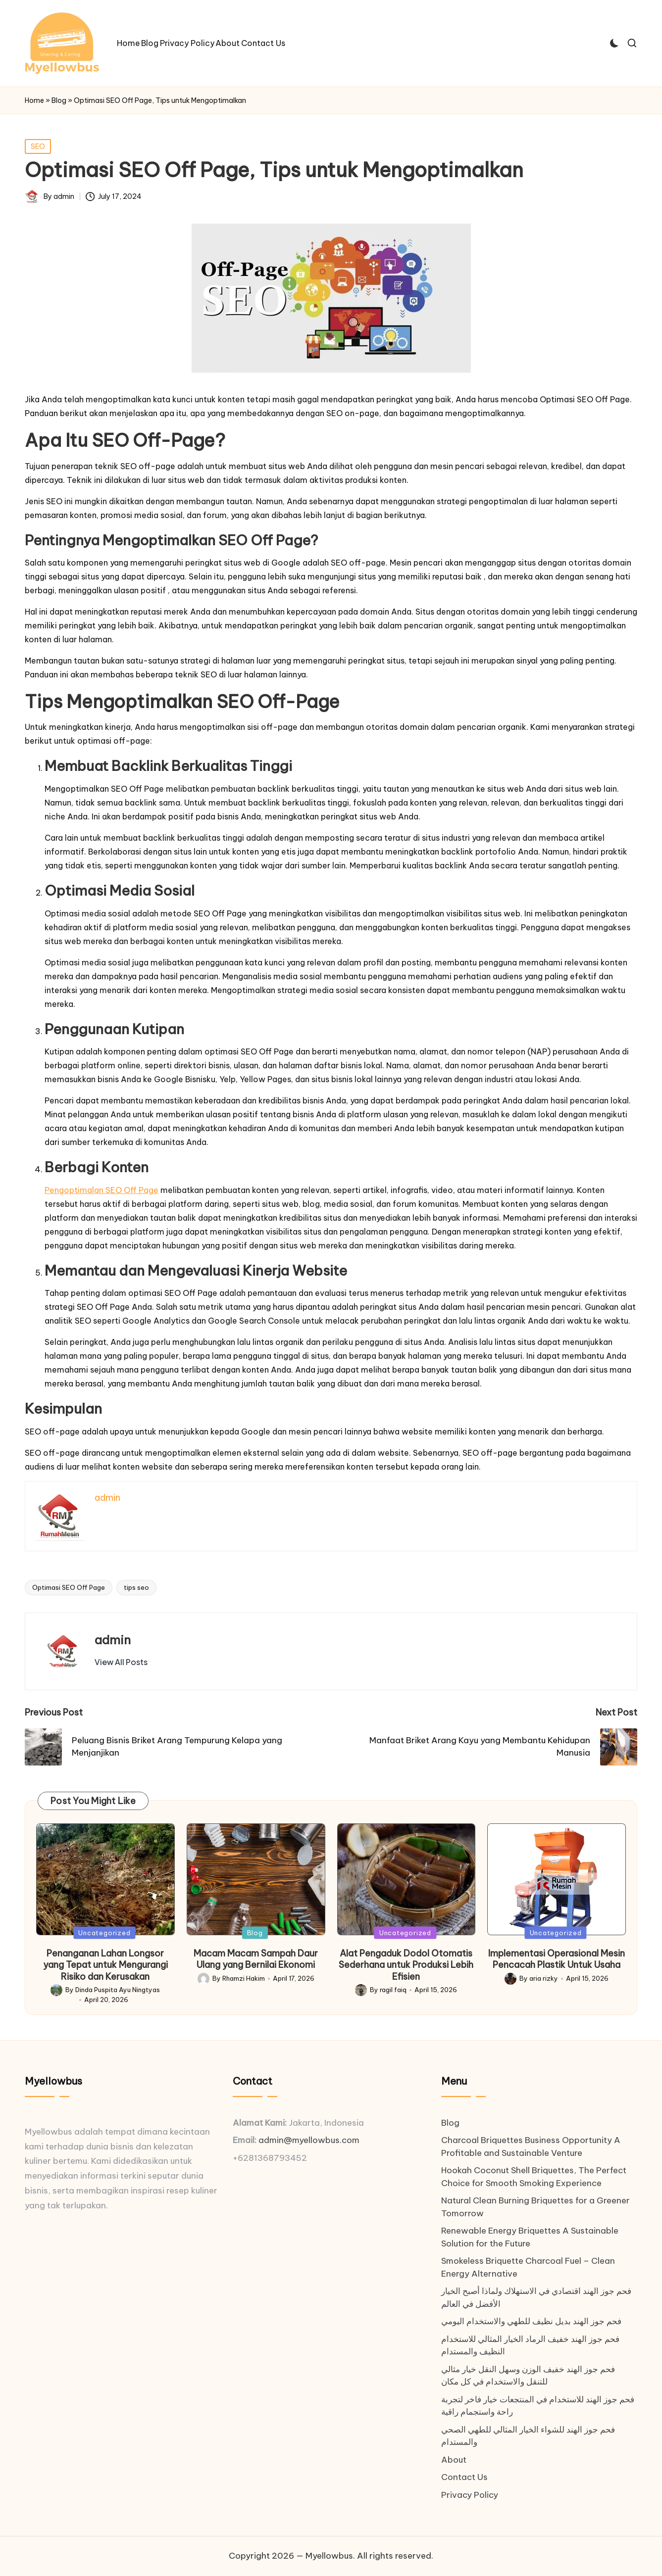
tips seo (136, 1587)
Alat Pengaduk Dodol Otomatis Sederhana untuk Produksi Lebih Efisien (406, 1965)
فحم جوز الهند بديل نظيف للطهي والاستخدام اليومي (531, 2321)
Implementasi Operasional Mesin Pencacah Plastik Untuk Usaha (556, 1959)
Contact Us (464, 2477)
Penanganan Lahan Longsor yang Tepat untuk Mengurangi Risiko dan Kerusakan (105, 1965)
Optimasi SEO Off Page (68, 1587)
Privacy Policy (469, 2494)
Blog (58, 100)
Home (34, 100)
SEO (38, 146)
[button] (121, 1662)
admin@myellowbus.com (308, 2140)
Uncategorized (104, 1932)
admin (113, 1639)
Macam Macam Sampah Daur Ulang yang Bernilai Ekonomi (256, 1959)
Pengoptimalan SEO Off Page (101, 1190)
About (453, 2459)
